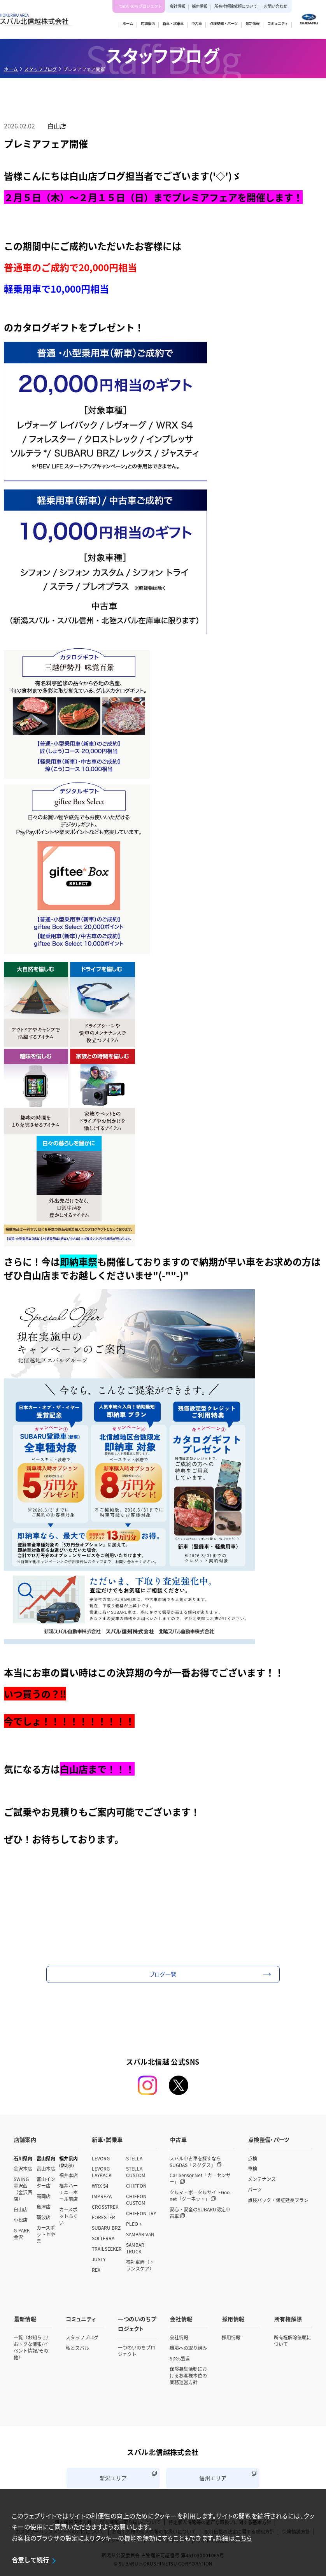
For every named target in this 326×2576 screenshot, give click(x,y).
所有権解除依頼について (235, 6)
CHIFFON (136, 2185)
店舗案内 (25, 2139)
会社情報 (177, 6)
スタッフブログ (40, 69)
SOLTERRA (103, 2237)
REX (96, 2269)
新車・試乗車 (107, 2139)
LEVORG (101, 2157)
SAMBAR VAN (140, 2233)
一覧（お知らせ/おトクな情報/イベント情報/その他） (31, 2346)
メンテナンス (262, 2178)
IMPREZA (102, 2195)
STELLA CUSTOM (135, 2171)
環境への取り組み (188, 2347)
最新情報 (25, 2318)
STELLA (134, 2157)
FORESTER (103, 2216)
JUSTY (98, 2258)
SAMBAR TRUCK (135, 2247)
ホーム (11, 69)
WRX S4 (100, 2185)
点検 (252, 2157)
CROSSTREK (105, 2206)
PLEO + (134, 2223)
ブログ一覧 (163, 1974)
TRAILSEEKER (107, 2248)
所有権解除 (288, 2318)
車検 (252, 2168)
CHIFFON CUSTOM (136, 2199)
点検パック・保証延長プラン (278, 2199)
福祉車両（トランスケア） (140, 2264)
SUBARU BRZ (106, 2227)
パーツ (255, 2189)
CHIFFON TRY (141, 2212)
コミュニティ (81, 2318)
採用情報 (199, 6)
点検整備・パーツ (268, 2139)
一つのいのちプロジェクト (138, 6)
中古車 (178, 2139)
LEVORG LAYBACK (102, 2171)
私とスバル (77, 2347)
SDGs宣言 (180, 2357)
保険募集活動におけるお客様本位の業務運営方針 (188, 2375)
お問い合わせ (275, 6)
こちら (243, 2538)
